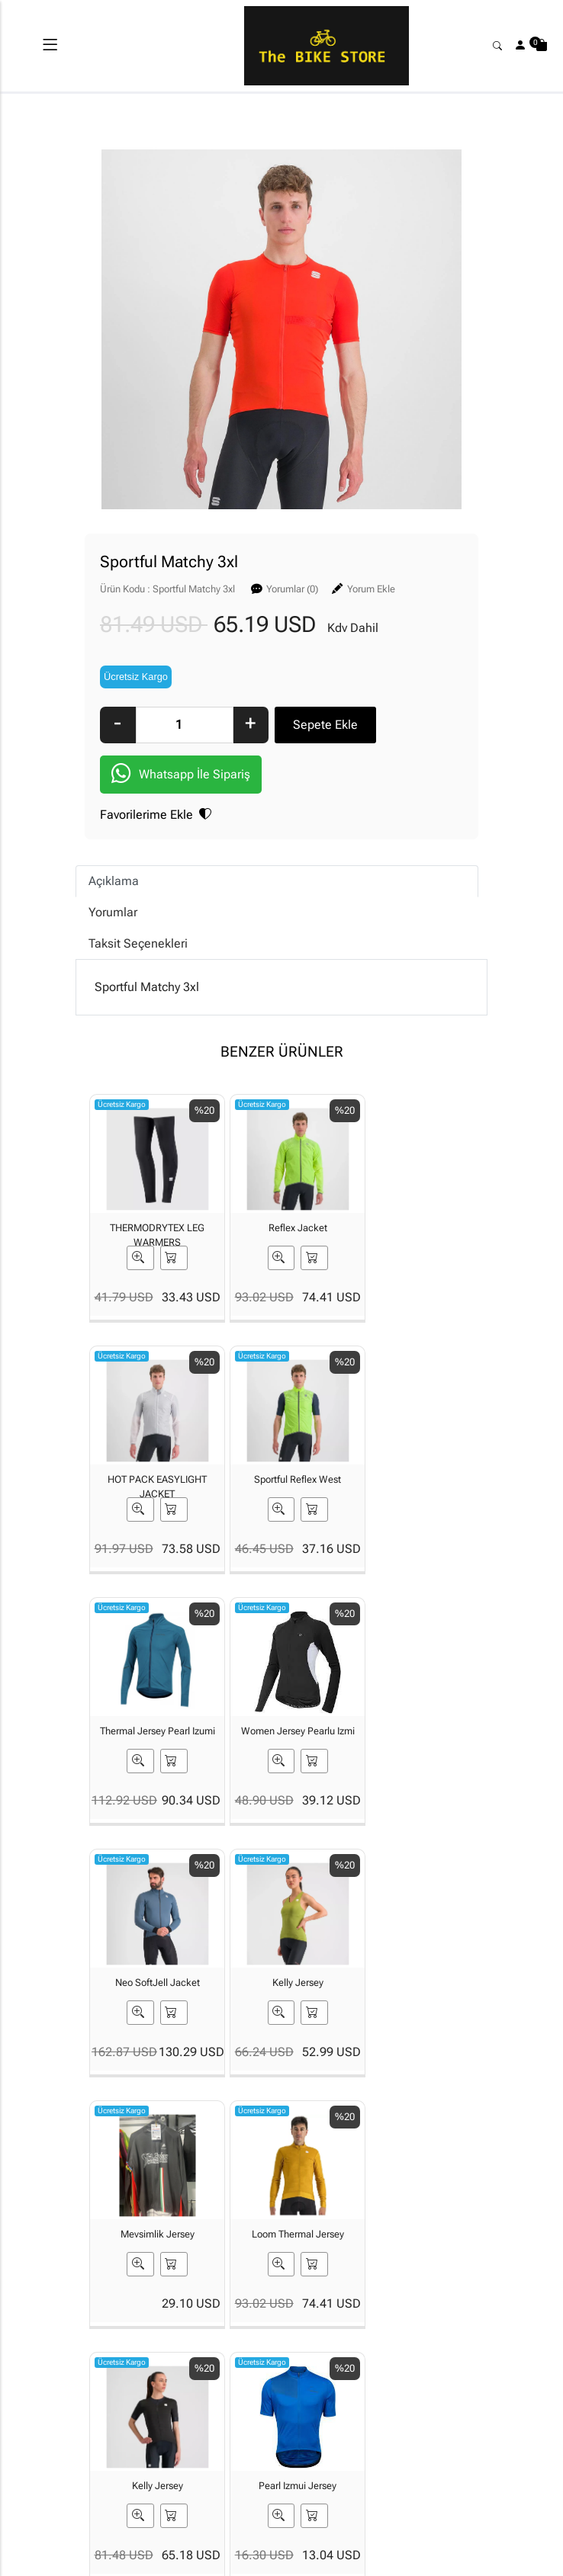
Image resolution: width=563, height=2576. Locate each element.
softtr (179, 2562)
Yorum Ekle (371, 589)
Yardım (314, 2408)
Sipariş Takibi (314, 2375)
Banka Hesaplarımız (185, 2399)
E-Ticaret (267, 2562)
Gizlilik (447, 2359)
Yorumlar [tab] (112, 913)
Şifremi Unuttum (250, 2417)
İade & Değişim (383, 2411)
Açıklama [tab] (113, 882)
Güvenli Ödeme (449, 2393)
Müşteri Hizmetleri (455, 2436)
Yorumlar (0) (292, 589)
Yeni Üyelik (254, 2341)
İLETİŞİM (175, 2365)
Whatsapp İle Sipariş (180, 776)
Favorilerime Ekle (155, 816)
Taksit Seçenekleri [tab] (138, 945)
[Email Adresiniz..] (263, 2234)
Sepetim (316, 2341)
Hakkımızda (182, 2341)
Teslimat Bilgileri (384, 2369)
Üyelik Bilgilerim (251, 2375)
